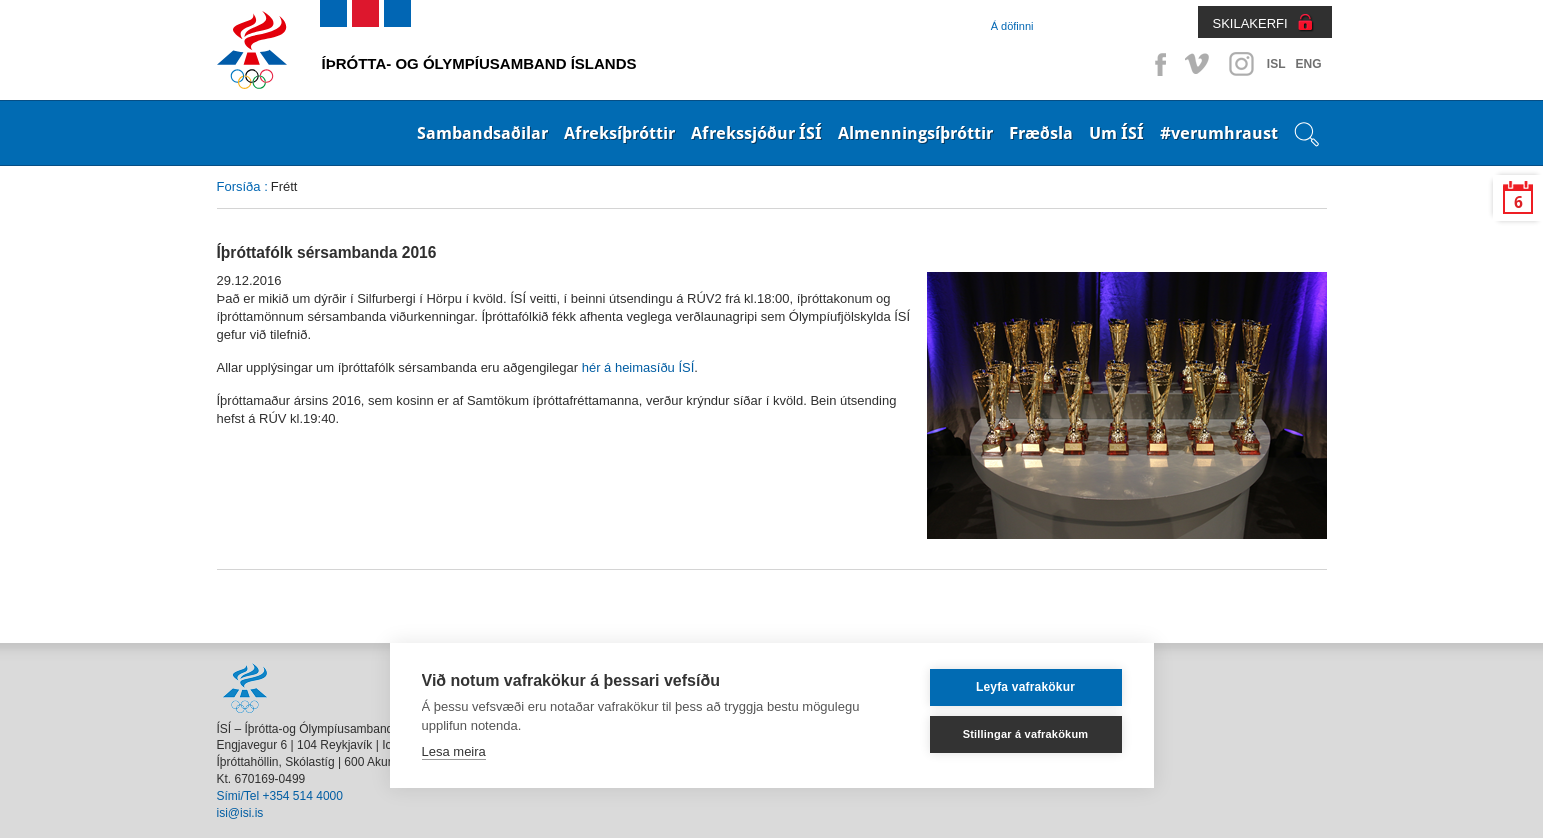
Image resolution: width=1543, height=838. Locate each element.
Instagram (1241, 64)
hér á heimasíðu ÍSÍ (638, 367)
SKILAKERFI (1250, 23)
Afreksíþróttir (619, 133)
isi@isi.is (240, 813)
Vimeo (1199, 64)
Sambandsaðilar (482, 133)
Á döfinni (1012, 26)
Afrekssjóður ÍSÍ (756, 133)
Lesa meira (454, 751)
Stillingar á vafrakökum (1026, 734)
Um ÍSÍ (1116, 133)
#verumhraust (1219, 133)
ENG (1308, 64)
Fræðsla (1041, 133)
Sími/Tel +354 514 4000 (280, 796)
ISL (1276, 64)
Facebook (1157, 64)
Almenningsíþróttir (915, 133)
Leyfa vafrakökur (1025, 687)
